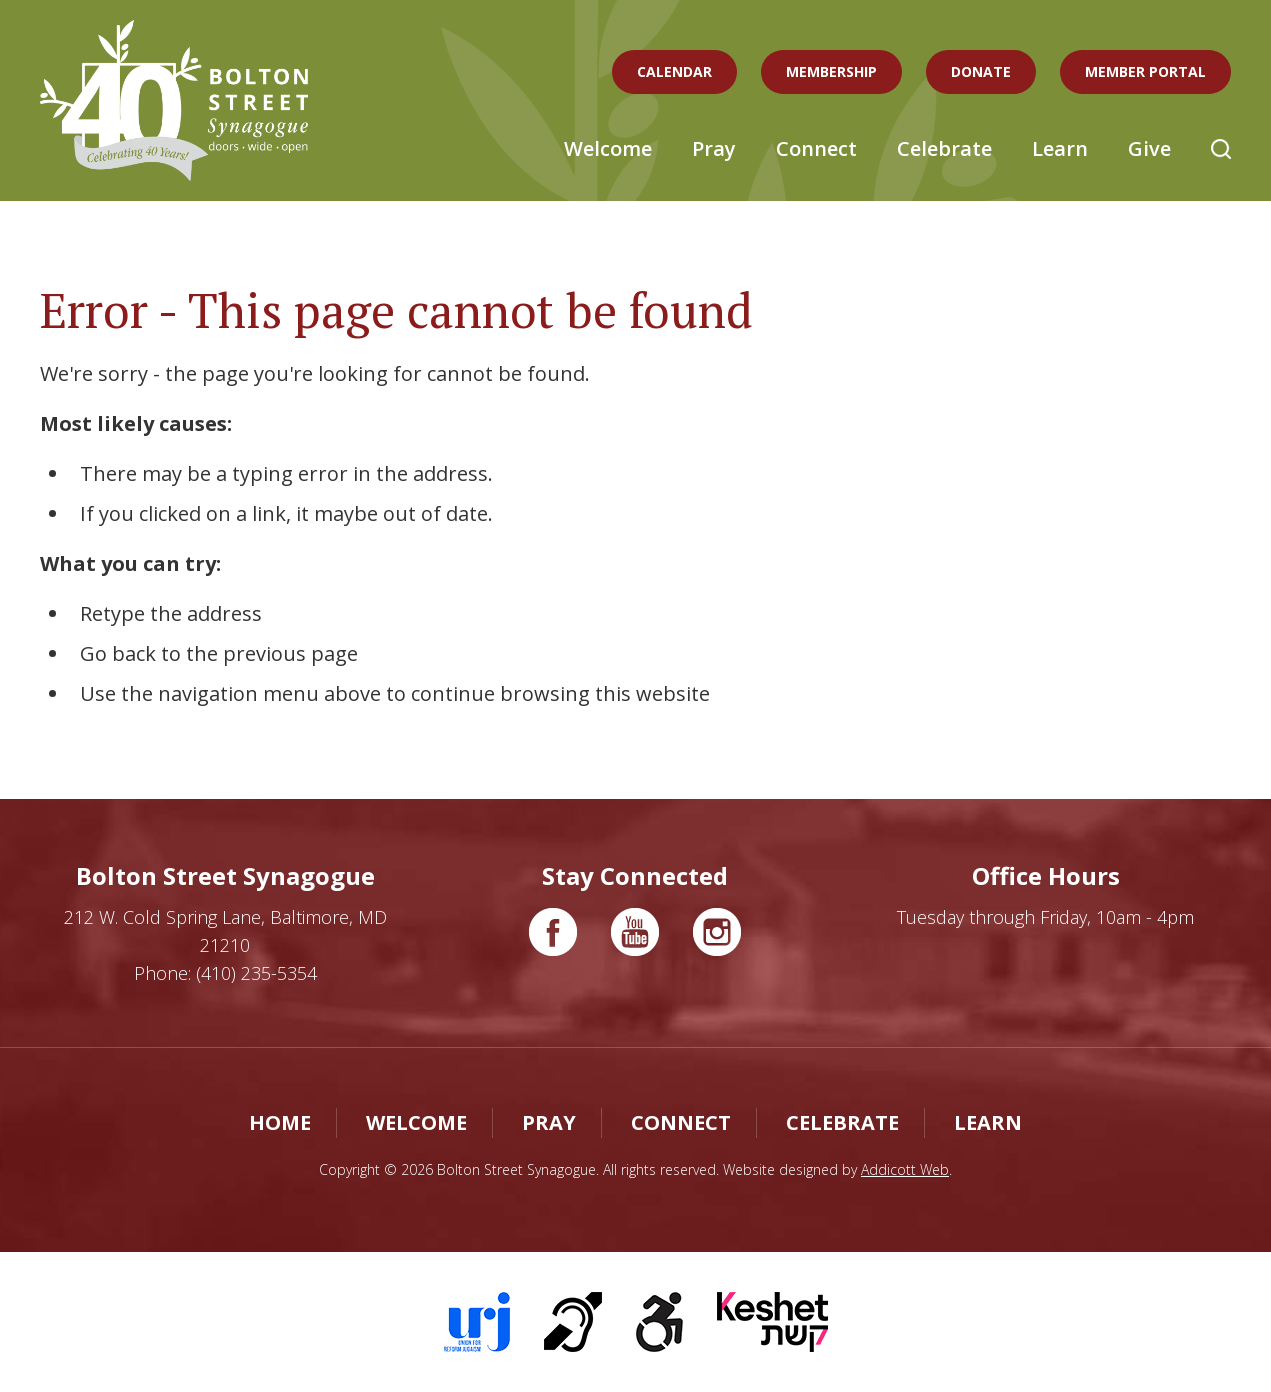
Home (280, 1122)
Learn (1060, 148)
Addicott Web (905, 1169)
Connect (816, 148)
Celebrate (944, 148)
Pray (714, 148)
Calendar (674, 71)
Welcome (608, 148)
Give (1149, 148)
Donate (981, 71)
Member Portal (1145, 71)
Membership (831, 71)
